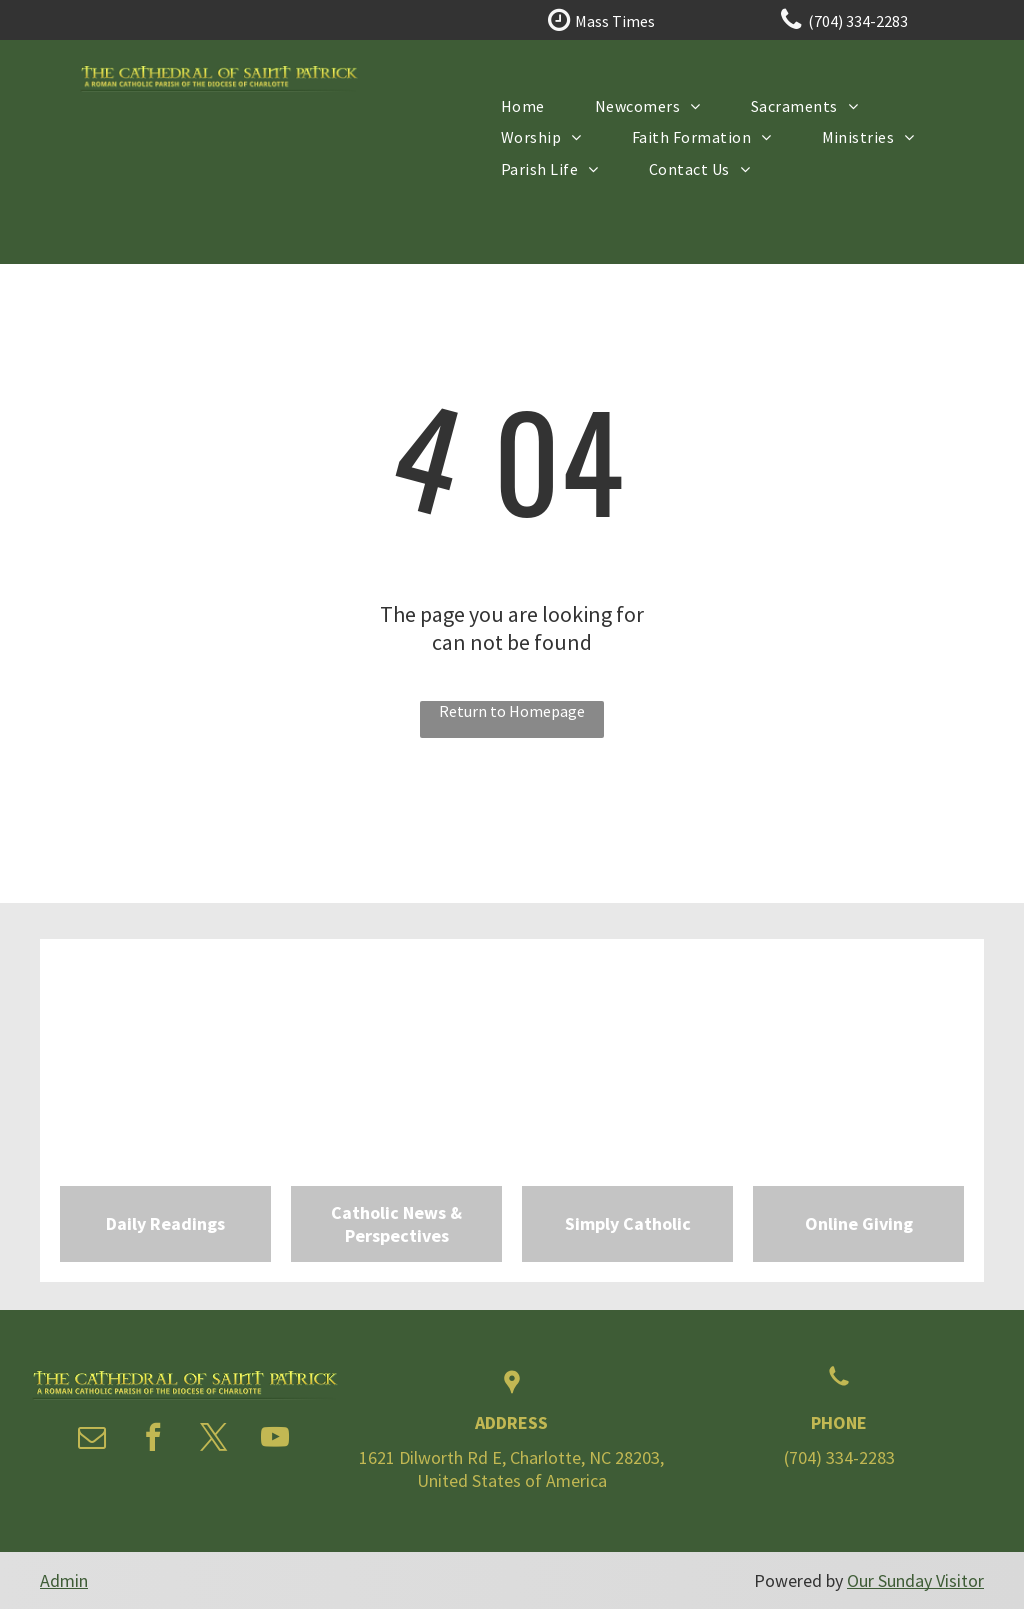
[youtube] (275, 1439)
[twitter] (214, 1439)
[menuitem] (523, 105)
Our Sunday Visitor (915, 1580)
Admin (64, 1580)
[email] (92, 1439)
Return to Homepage (512, 711)
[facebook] (153, 1439)
